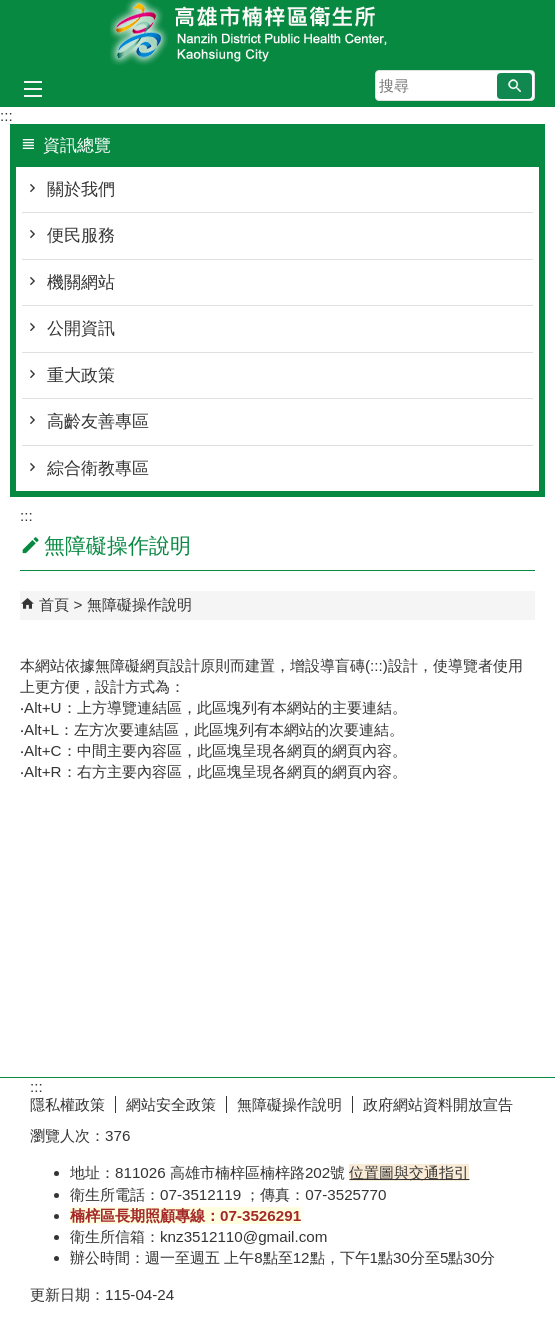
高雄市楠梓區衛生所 (278, 33)
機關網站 (81, 282)
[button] (514, 86)
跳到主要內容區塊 (10, 10)
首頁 (54, 604)
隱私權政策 (67, 1104)
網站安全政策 (171, 1104)
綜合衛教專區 (98, 468)
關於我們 (81, 189)
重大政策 (81, 375)
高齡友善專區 (98, 421)
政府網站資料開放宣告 (438, 1104)
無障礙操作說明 (139, 604)
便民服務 (81, 235)
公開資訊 (81, 328)
